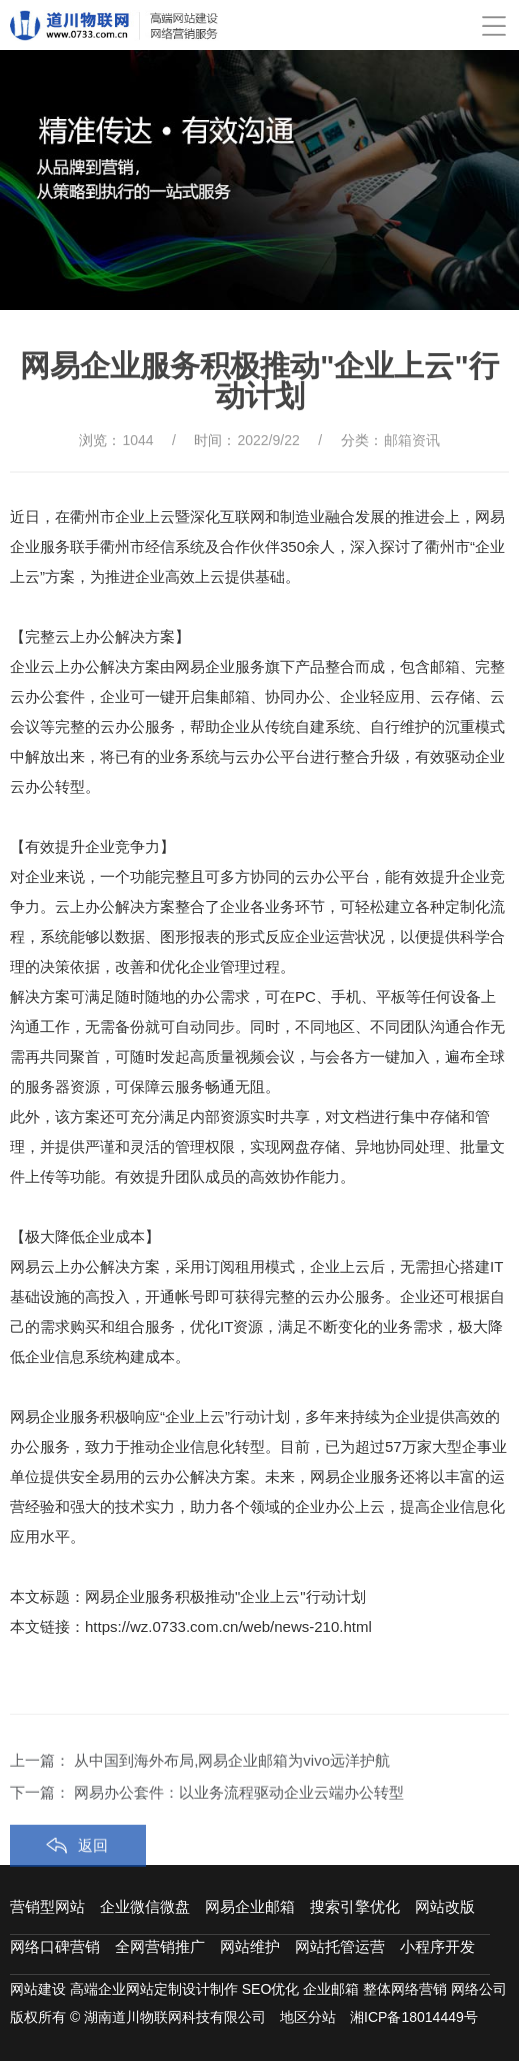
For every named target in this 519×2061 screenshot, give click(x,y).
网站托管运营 (340, 1946)
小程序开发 (437, 1946)
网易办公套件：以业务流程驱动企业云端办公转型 (239, 1830)
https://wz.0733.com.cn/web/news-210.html (228, 1626)
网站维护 (250, 1946)
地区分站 (308, 2017)
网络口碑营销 (55, 1946)
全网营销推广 (160, 1946)
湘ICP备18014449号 (414, 2017)
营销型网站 (47, 1906)
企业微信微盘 (145, 1906)
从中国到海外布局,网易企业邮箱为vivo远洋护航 (232, 1798)
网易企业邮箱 (250, 1906)
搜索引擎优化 (355, 1906)
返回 (93, 1883)
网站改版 (445, 1906)
